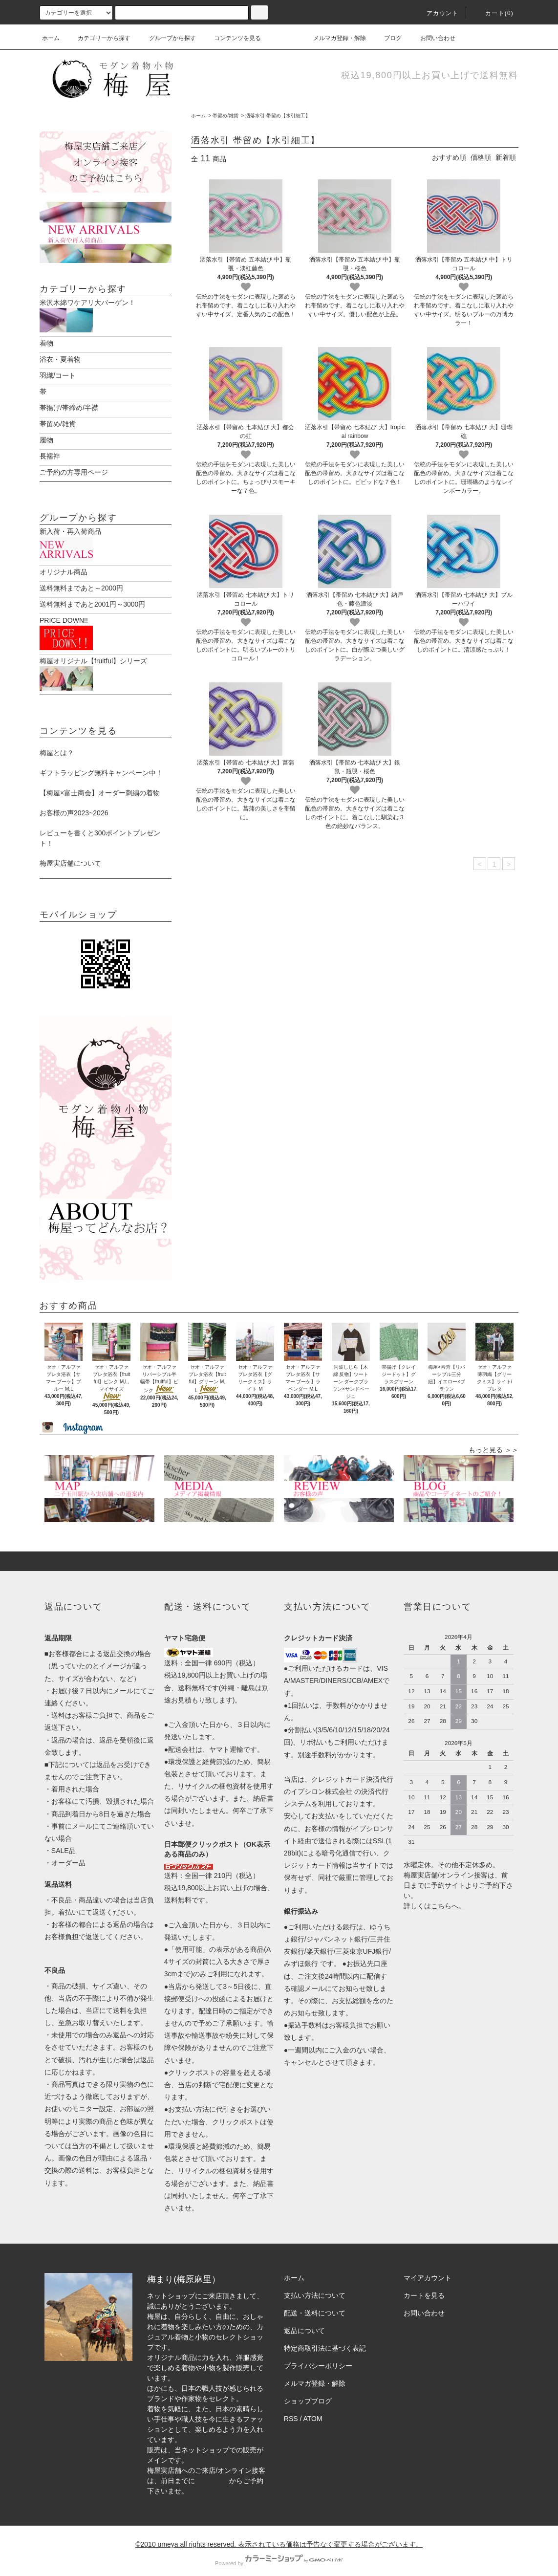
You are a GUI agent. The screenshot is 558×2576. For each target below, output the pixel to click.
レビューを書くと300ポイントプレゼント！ (100, 828)
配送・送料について (314, 2303)
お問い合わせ (431, 38)
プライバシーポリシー (318, 2355)
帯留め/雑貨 (225, 115)
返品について (304, 2320)
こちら (441, 1895)
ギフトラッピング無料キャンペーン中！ (101, 762)
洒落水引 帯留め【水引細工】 (277, 115)
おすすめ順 (449, 157)
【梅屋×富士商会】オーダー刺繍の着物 (100, 782)
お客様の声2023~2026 (74, 803)
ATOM (312, 2408)
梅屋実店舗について (70, 853)
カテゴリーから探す (98, 38)
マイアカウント (427, 2267)
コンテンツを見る (231, 38)
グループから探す (166, 38)
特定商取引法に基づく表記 (325, 2338)
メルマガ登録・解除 (333, 38)
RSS (291, 2408)
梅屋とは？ (57, 742)
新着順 (505, 157)
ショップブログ (308, 2391)
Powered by (279, 2553)
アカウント (437, 13)
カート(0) (493, 13)
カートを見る (424, 2285)
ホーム (51, 38)
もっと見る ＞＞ (493, 1439)
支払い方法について (314, 2285)
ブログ (387, 38)
